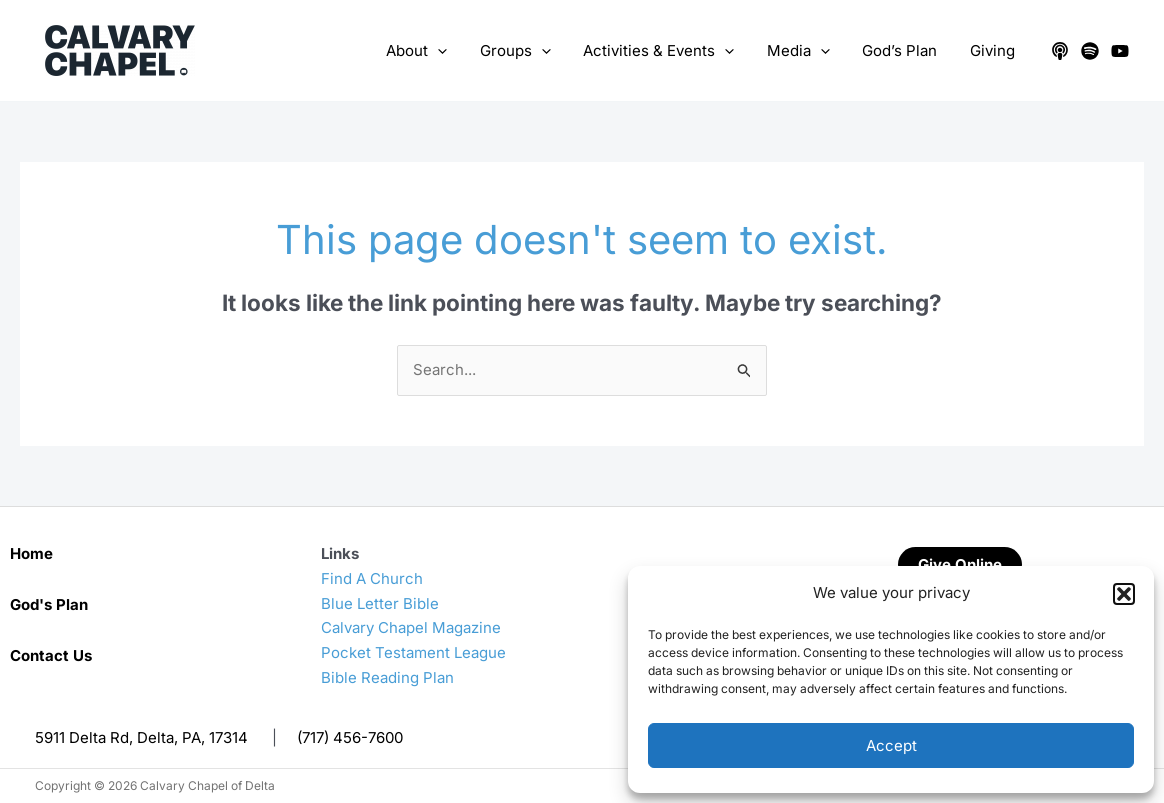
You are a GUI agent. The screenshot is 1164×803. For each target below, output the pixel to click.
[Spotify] (1090, 51)
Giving (993, 50)
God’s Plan (903, 50)
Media (804, 51)
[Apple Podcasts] (1060, 51)
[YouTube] (1120, 51)
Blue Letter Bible (380, 603)
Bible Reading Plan (387, 677)
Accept (891, 745)
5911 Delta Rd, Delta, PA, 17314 (141, 737)
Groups (526, 51)
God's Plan (49, 604)
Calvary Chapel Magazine (411, 627)
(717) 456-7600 (350, 737)
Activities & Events (667, 51)
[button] (1124, 594)
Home (31, 553)
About (430, 51)
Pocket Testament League (413, 652)
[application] (451, 51)
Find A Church (372, 578)
